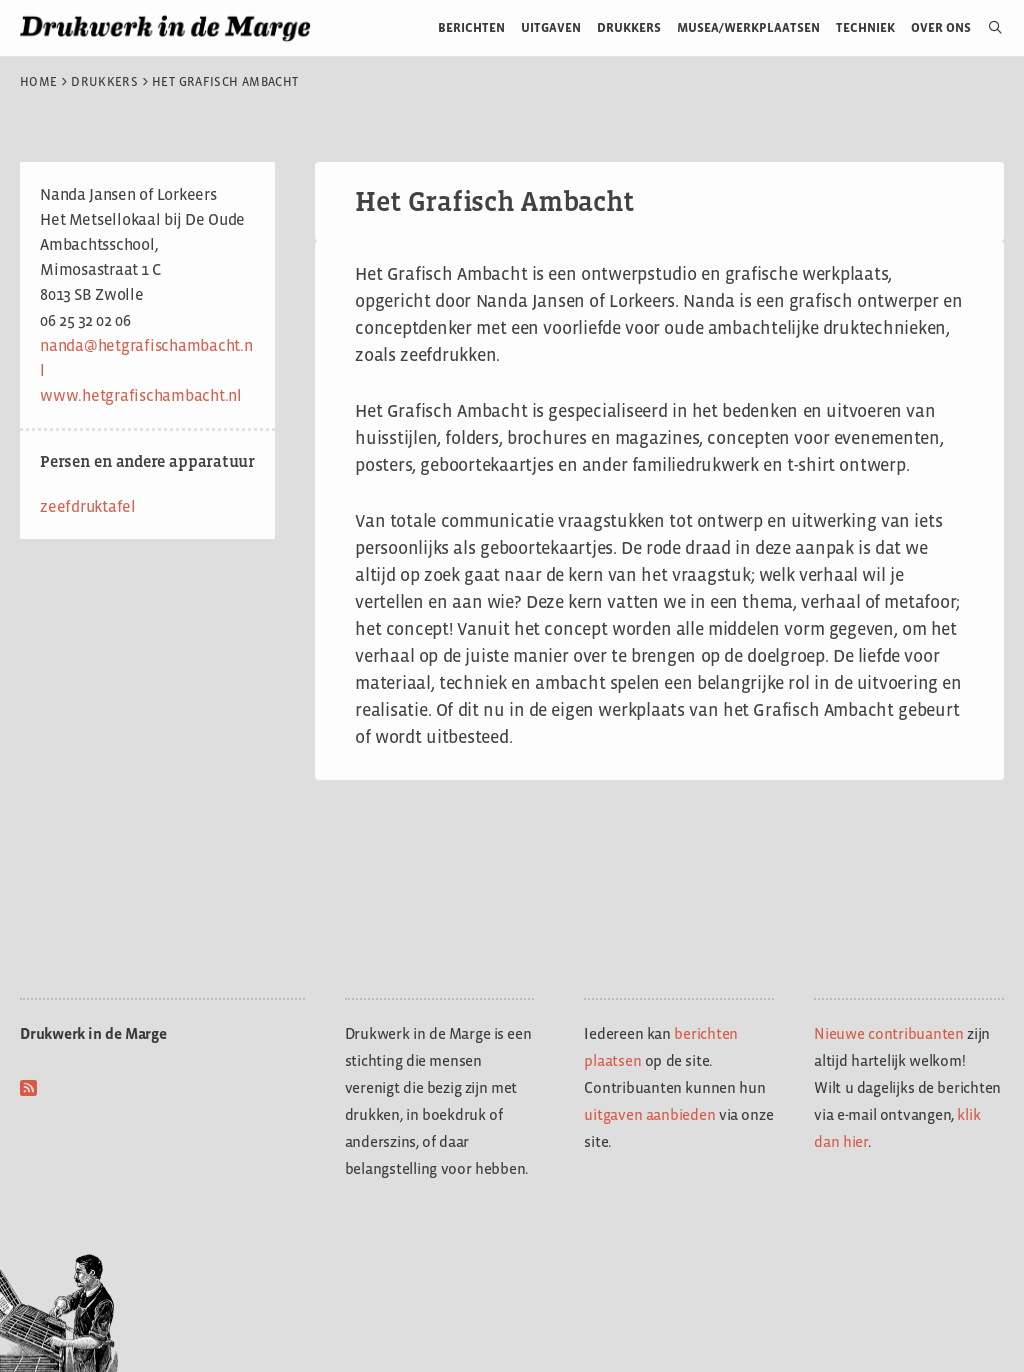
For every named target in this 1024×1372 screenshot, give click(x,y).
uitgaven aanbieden (649, 1114)
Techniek (865, 27)
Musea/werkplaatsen (748, 27)
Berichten (471, 27)
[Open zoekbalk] (987, 28)
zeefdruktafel (88, 506)
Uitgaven (551, 27)
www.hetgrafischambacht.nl (141, 395)
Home (38, 82)
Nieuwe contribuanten (889, 1033)
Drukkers (629, 27)
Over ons (941, 27)
